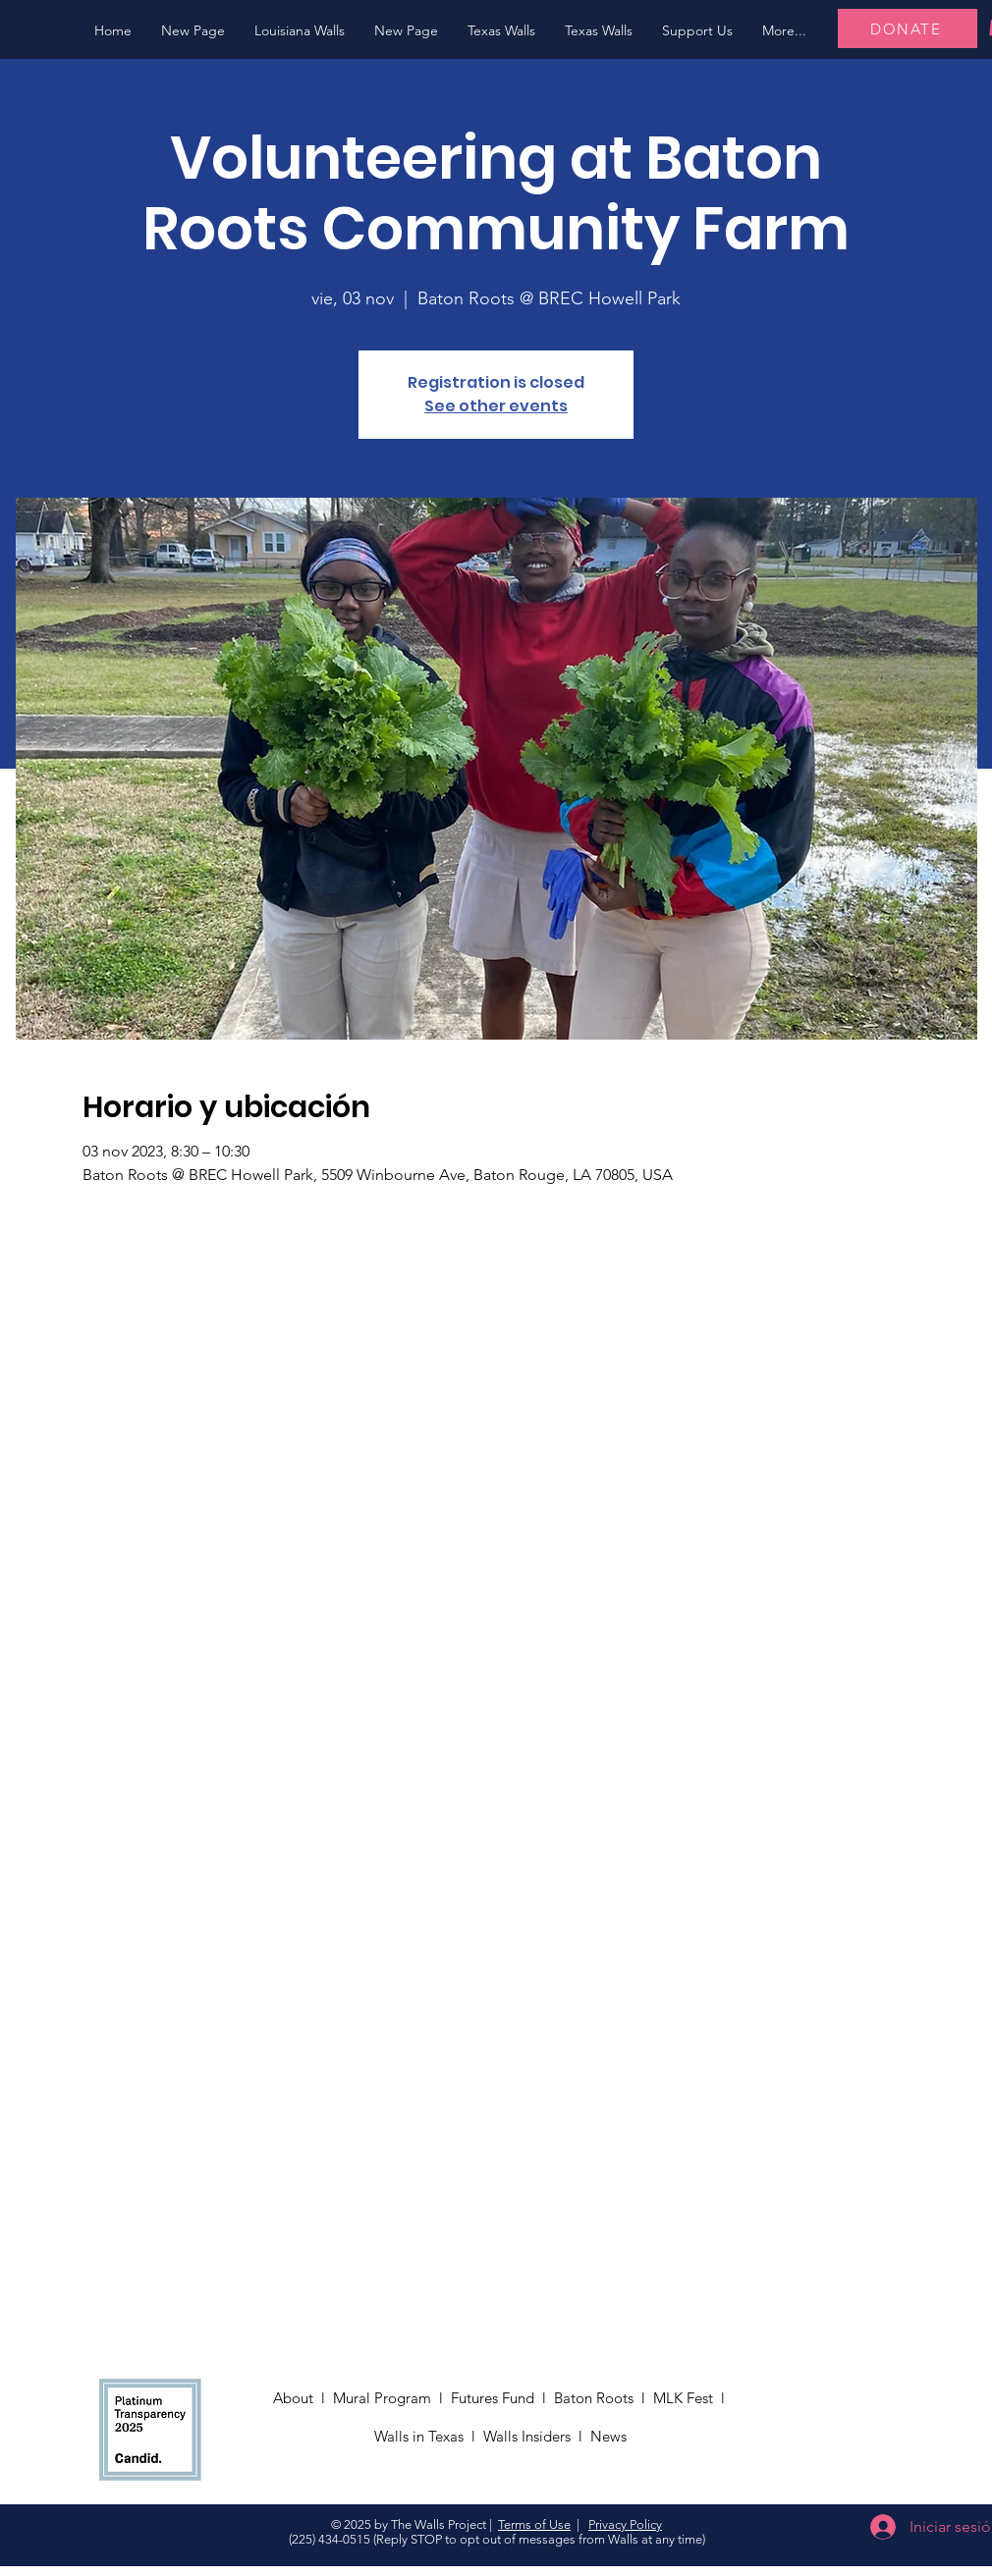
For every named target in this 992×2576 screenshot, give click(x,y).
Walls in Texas (419, 2436)
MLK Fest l (693, 2397)
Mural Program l (392, 2397)
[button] (299, 31)
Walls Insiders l (536, 2436)
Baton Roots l (603, 2397)
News (610, 2436)
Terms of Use (534, 2524)
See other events (496, 406)
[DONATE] (907, 28)
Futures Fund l (502, 2397)
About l (303, 2397)
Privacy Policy (625, 2524)
